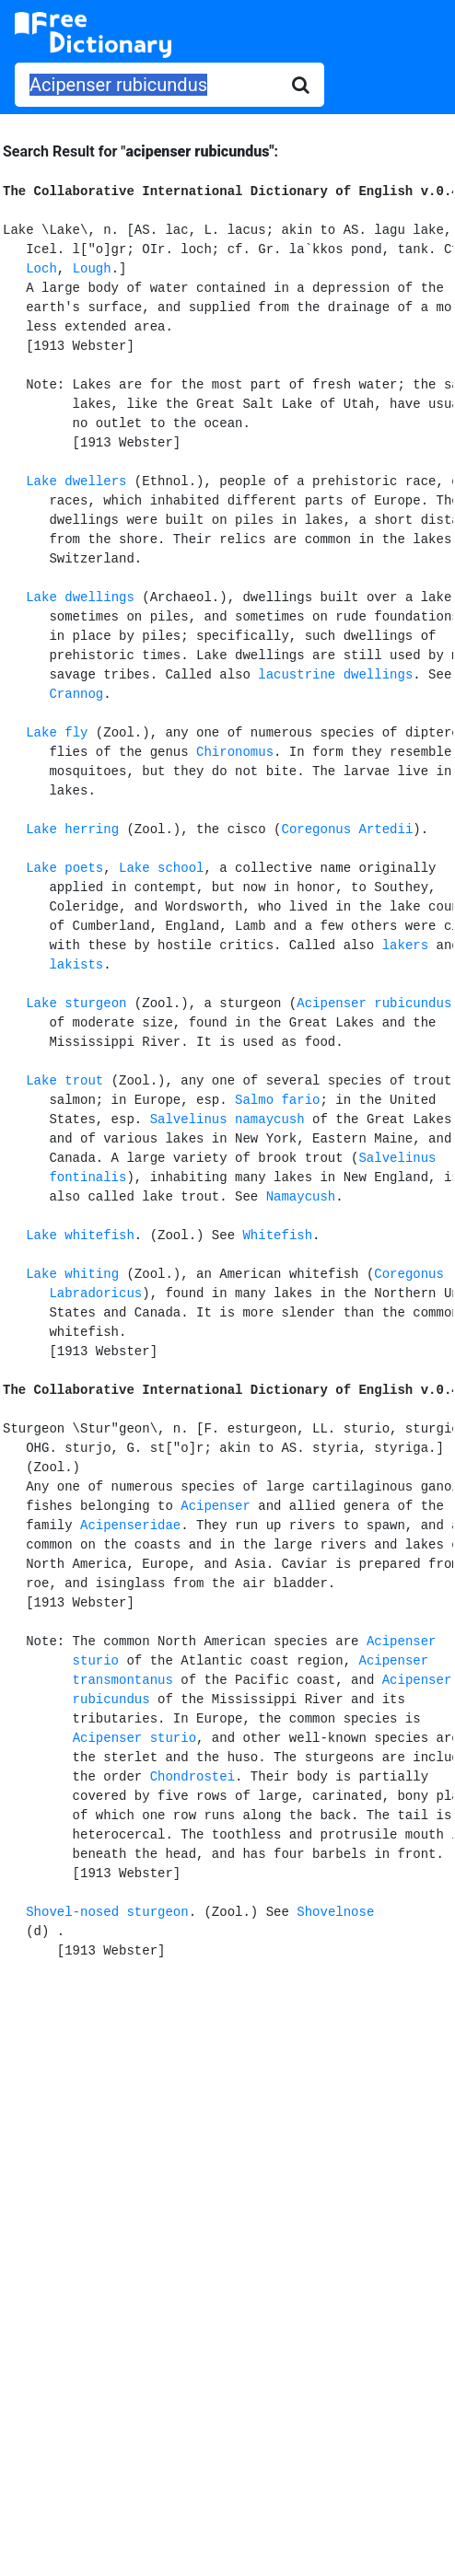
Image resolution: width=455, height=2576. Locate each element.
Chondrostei (192, 1777)
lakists (76, 964)
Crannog (76, 694)
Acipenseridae (130, 1525)
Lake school (161, 868)
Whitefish (277, 1235)
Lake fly (57, 732)
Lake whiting (72, 1274)
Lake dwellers (76, 481)
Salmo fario (277, 1100)
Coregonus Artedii (347, 829)
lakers (405, 945)
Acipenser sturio (134, 1738)
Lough (92, 268)
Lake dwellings (80, 597)
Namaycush (301, 1196)
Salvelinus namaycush (227, 1119)
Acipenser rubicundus (374, 1003)
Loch (41, 268)
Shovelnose (335, 1912)
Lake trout (64, 1080)
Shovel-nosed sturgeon (107, 1912)
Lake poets (64, 868)
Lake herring (72, 829)
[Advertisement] (228, 2127)
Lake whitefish (80, 1235)
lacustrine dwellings (335, 674)
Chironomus (235, 752)
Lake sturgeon (76, 1003)
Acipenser (216, 1506)
